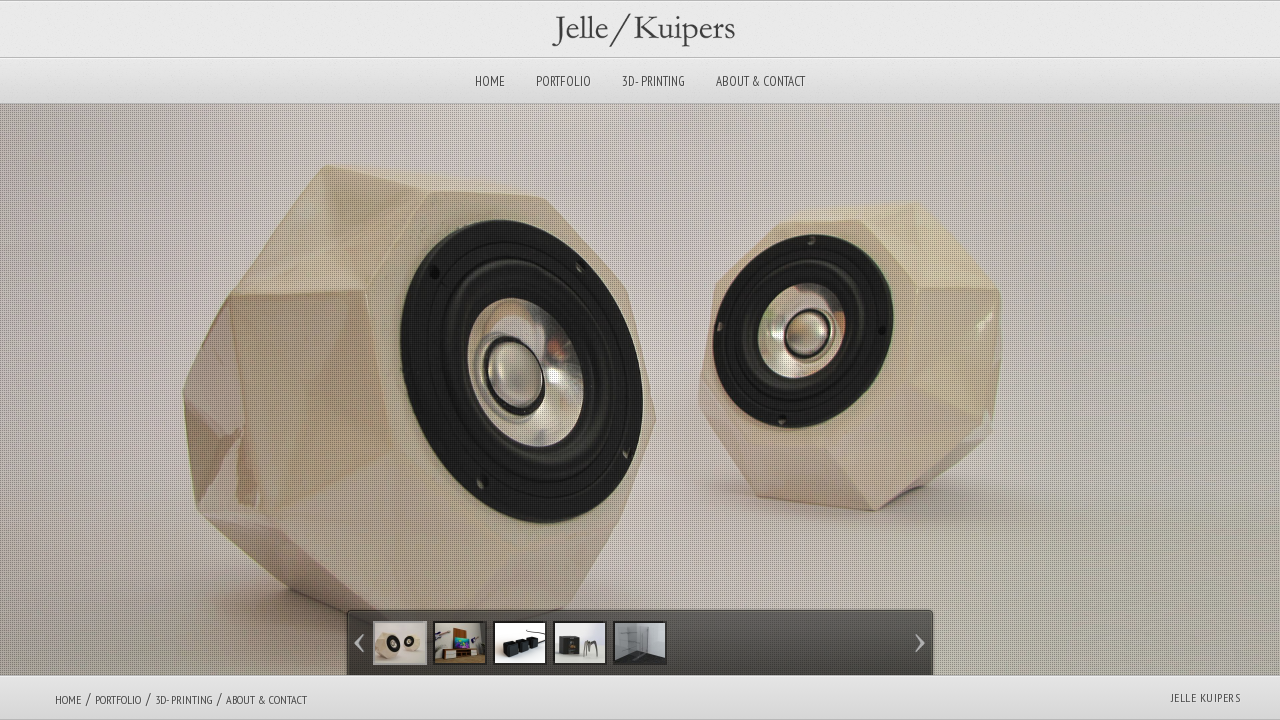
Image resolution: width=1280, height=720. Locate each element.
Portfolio (563, 81)
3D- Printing (653, 81)
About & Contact (760, 81)
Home (490, 81)
